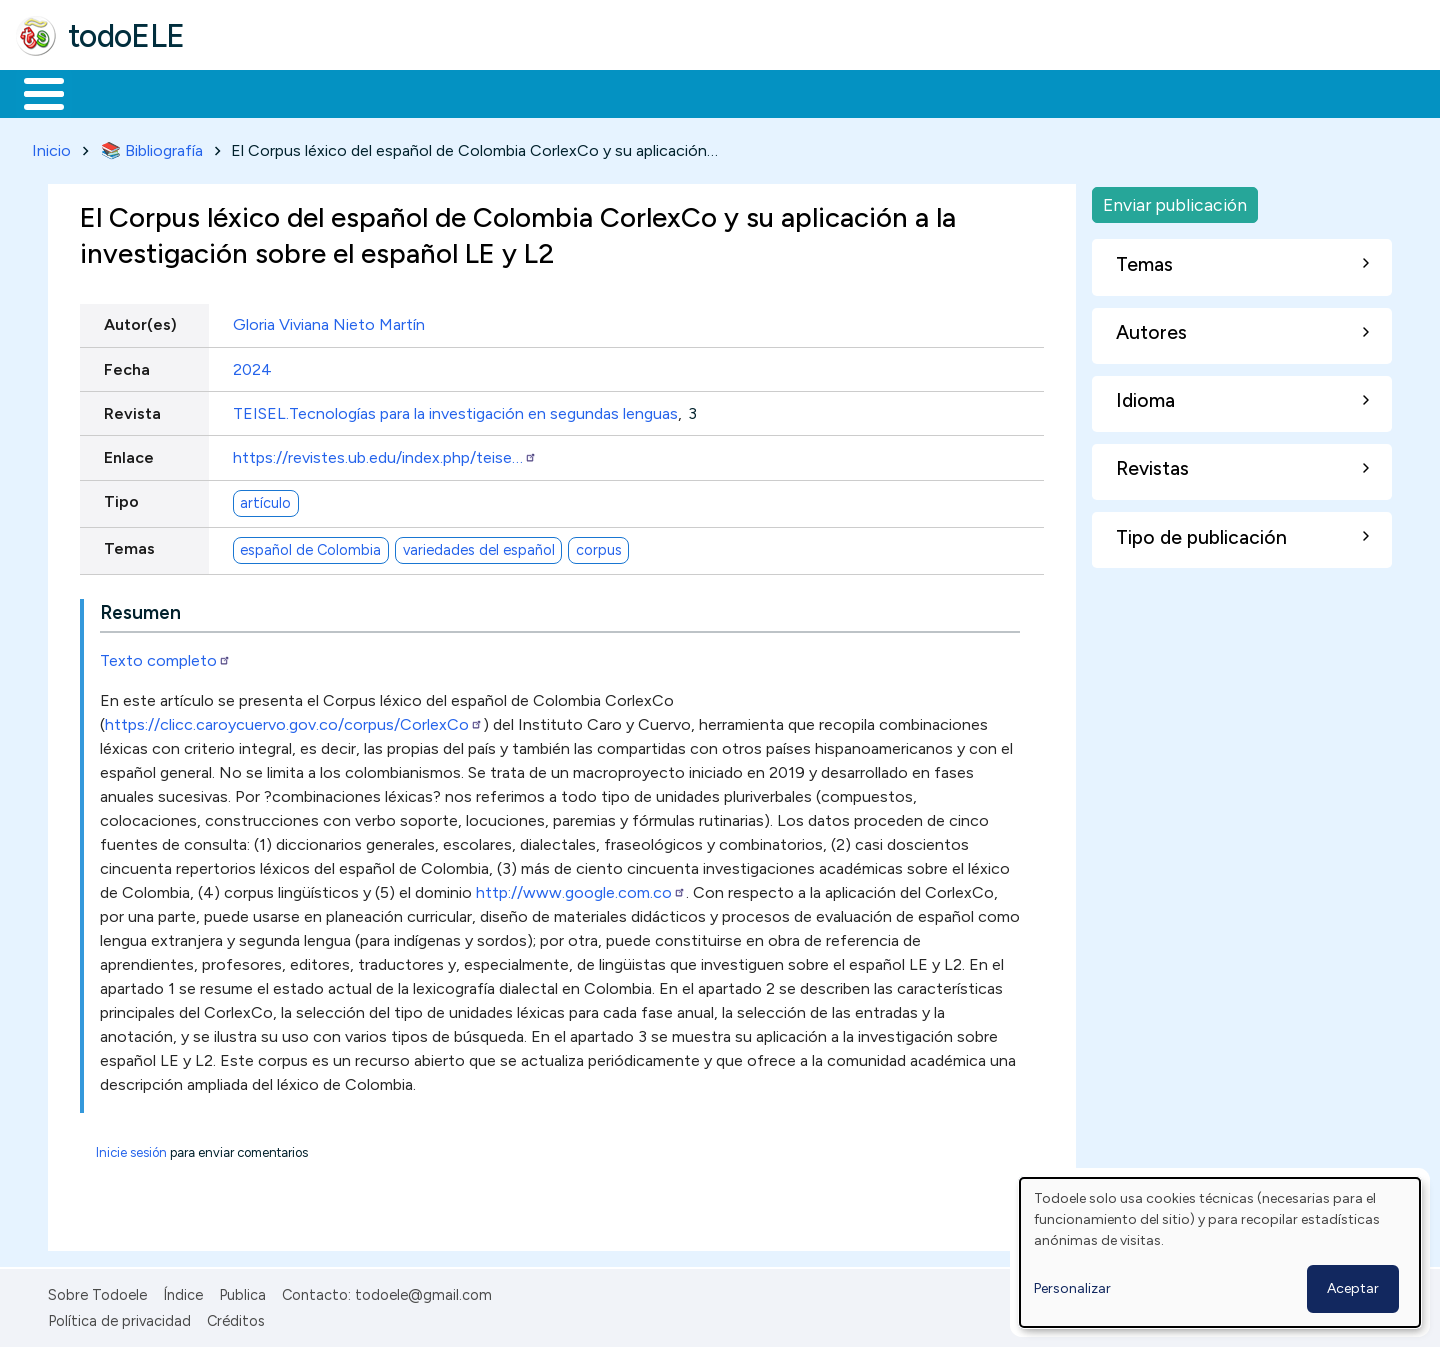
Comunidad (731, 92)
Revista (132, 409)
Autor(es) (140, 321)
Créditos (236, 1317)
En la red (472, 92)
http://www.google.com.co (581, 888)
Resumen (140, 608)
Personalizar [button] (1072, 1288)
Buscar (821, 92)
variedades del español (479, 546)
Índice (183, 1291)
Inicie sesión (131, 1148)
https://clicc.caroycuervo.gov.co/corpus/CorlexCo (294, 720)
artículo (265, 499)
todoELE (126, 36)
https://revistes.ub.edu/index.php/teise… (385, 453)
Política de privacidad (119, 1317)
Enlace (129, 453)
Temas (129, 545)
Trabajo (360, 92)
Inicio (33, 92)
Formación (241, 92)
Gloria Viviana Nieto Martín (329, 321)
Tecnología (598, 92)
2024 (252, 365)
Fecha (127, 365)
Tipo (121, 498)
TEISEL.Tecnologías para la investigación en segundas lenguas (455, 409)
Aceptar (1353, 1288)
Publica (242, 1291)
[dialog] (1220, 1252)
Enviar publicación (1175, 200)
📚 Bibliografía (152, 146)
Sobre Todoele (97, 1291)
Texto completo (165, 656)
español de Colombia (310, 546)
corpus (599, 546)
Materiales (112, 92)
